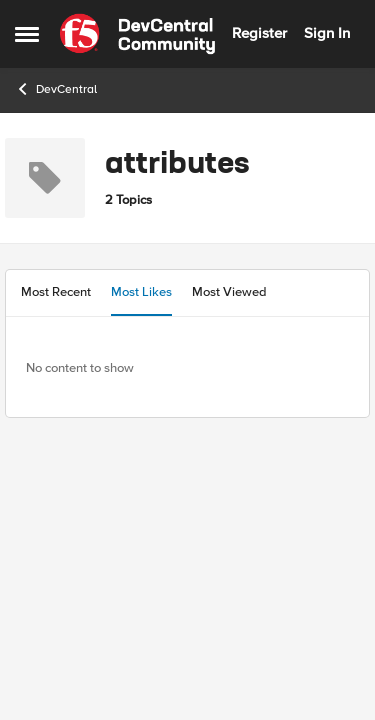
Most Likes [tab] (141, 292)
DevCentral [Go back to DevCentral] (56, 89)
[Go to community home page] (137, 34)
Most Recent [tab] (56, 292)
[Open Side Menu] (27, 34)
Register (259, 33)
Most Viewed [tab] (229, 292)
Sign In (327, 33)
